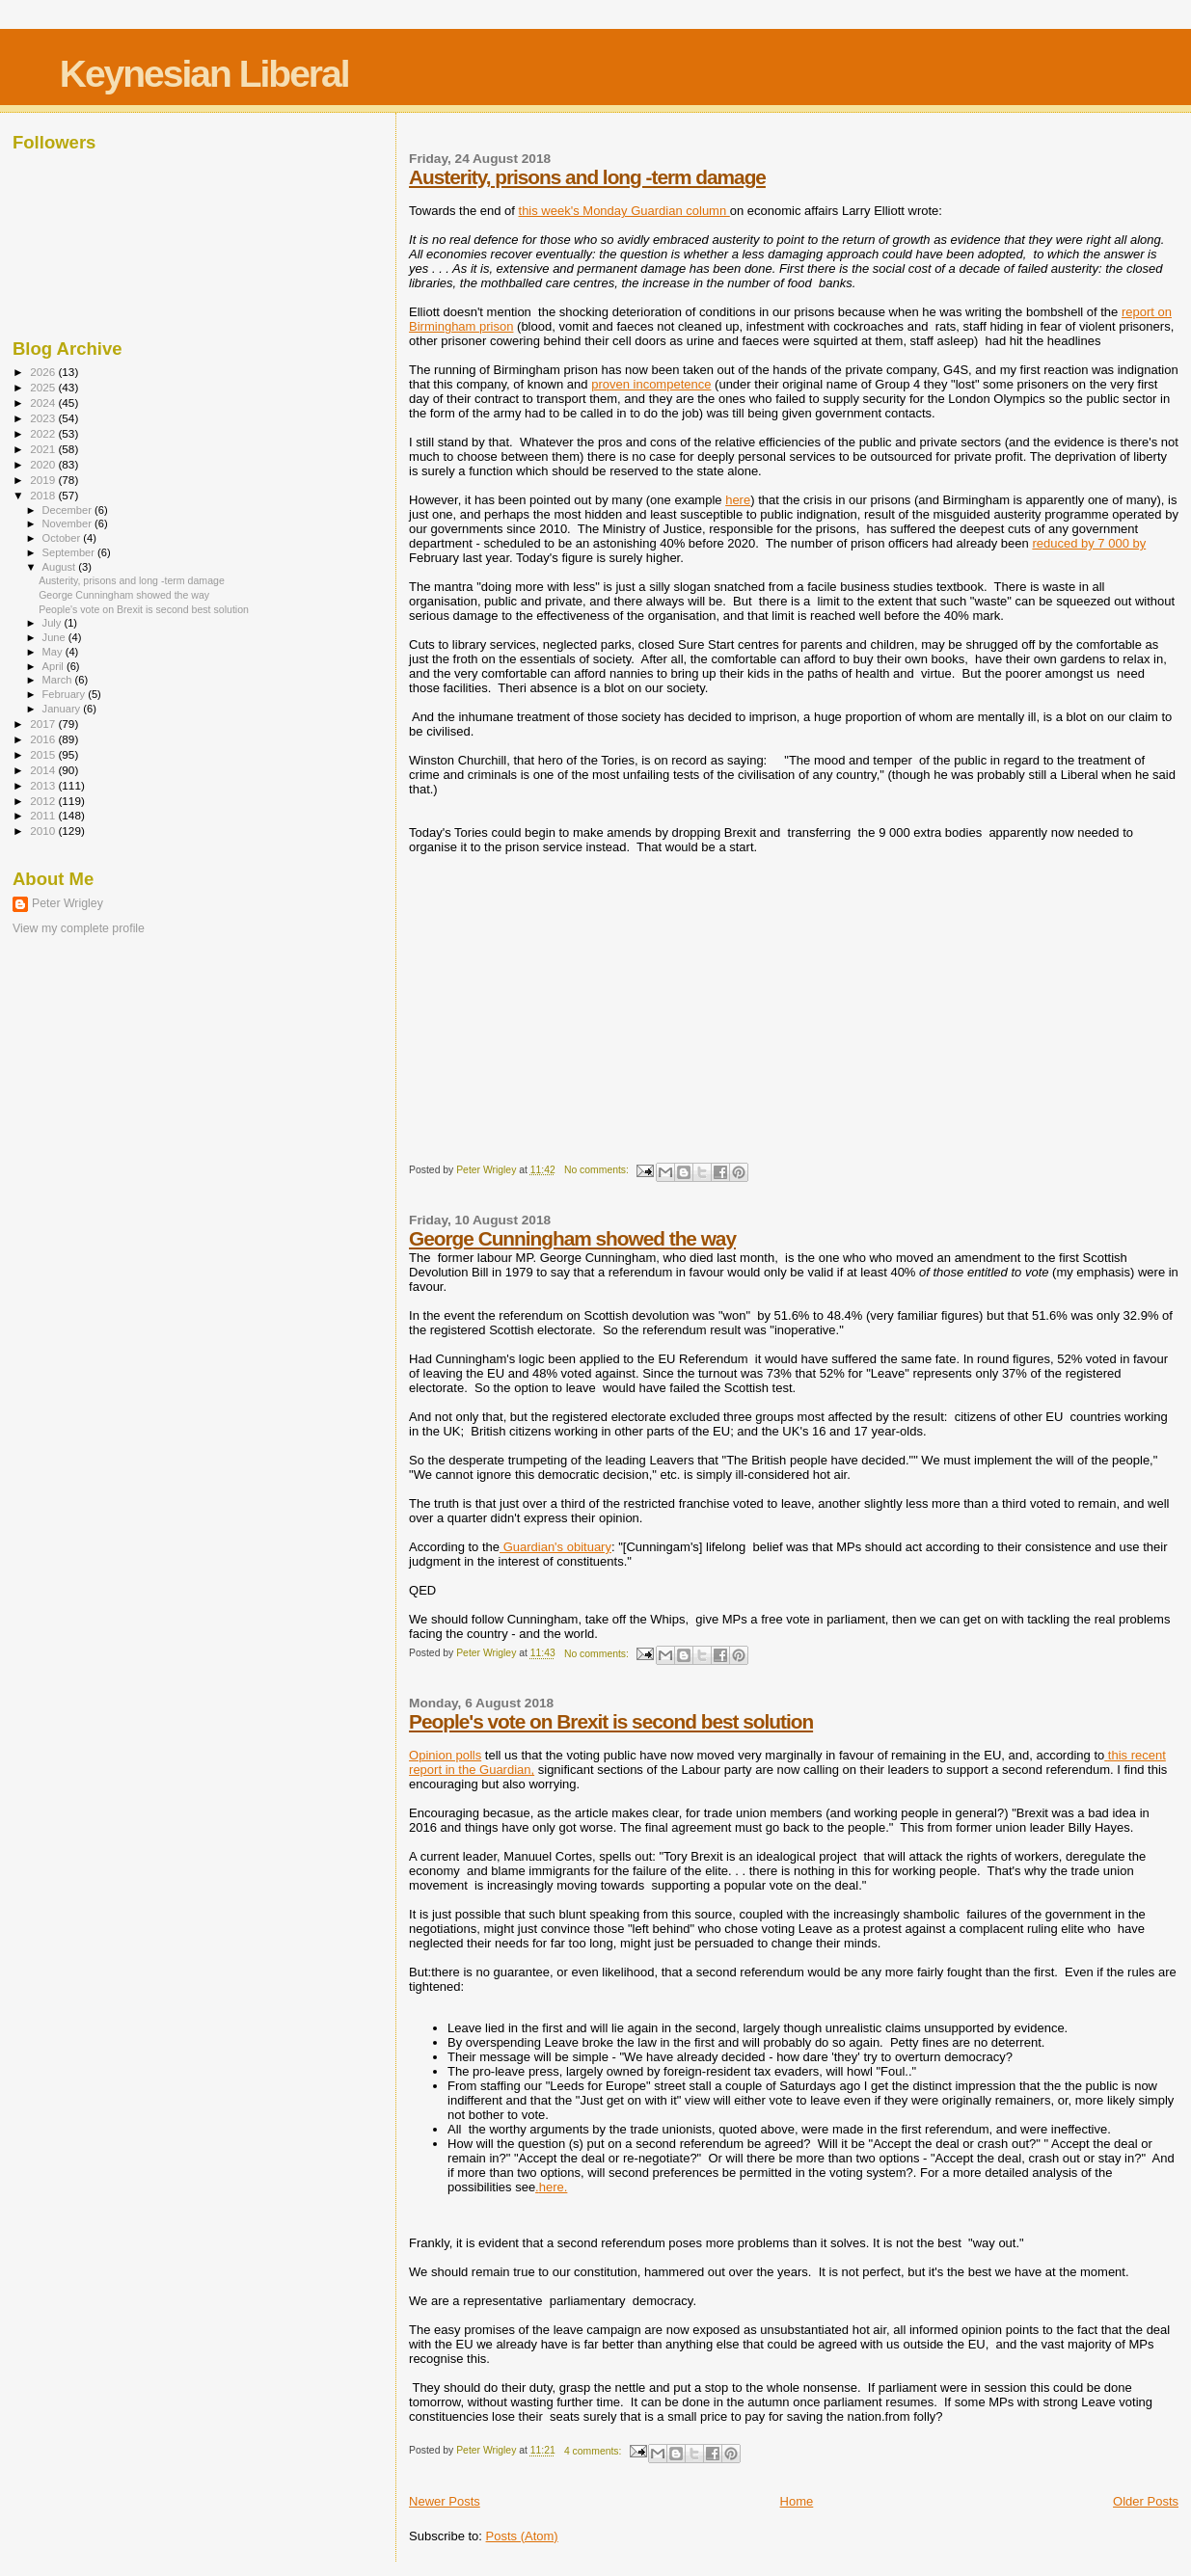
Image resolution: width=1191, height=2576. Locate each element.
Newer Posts (444, 2501)
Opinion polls (445, 1755)
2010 (44, 830)
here (737, 500)
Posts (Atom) (522, 2536)
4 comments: (594, 2451)
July (53, 623)
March (58, 679)
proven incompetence (651, 384)
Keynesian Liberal (204, 73)
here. (553, 2187)
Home (797, 2501)
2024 (44, 402)
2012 (44, 800)
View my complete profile (79, 928)
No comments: (598, 1170)
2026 (44, 371)
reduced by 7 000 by (1089, 543)
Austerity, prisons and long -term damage (587, 177)
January (63, 708)
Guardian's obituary (555, 1547)
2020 (44, 464)
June (55, 637)
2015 (44, 754)
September (70, 552)
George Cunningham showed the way (572, 1238)
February (65, 694)
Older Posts (1145, 2501)
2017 (44, 723)
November (68, 523)
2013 (44, 785)
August (60, 567)
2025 (44, 387)
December (68, 510)
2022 (44, 433)
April (54, 666)
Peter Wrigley (67, 903)
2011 (44, 815)
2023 (44, 418)
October (63, 538)
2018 (44, 495)
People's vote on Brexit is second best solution (611, 1721)
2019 (44, 479)
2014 (44, 770)
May (54, 651)
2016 (44, 739)
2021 (44, 449)
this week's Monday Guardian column (624, 210)
